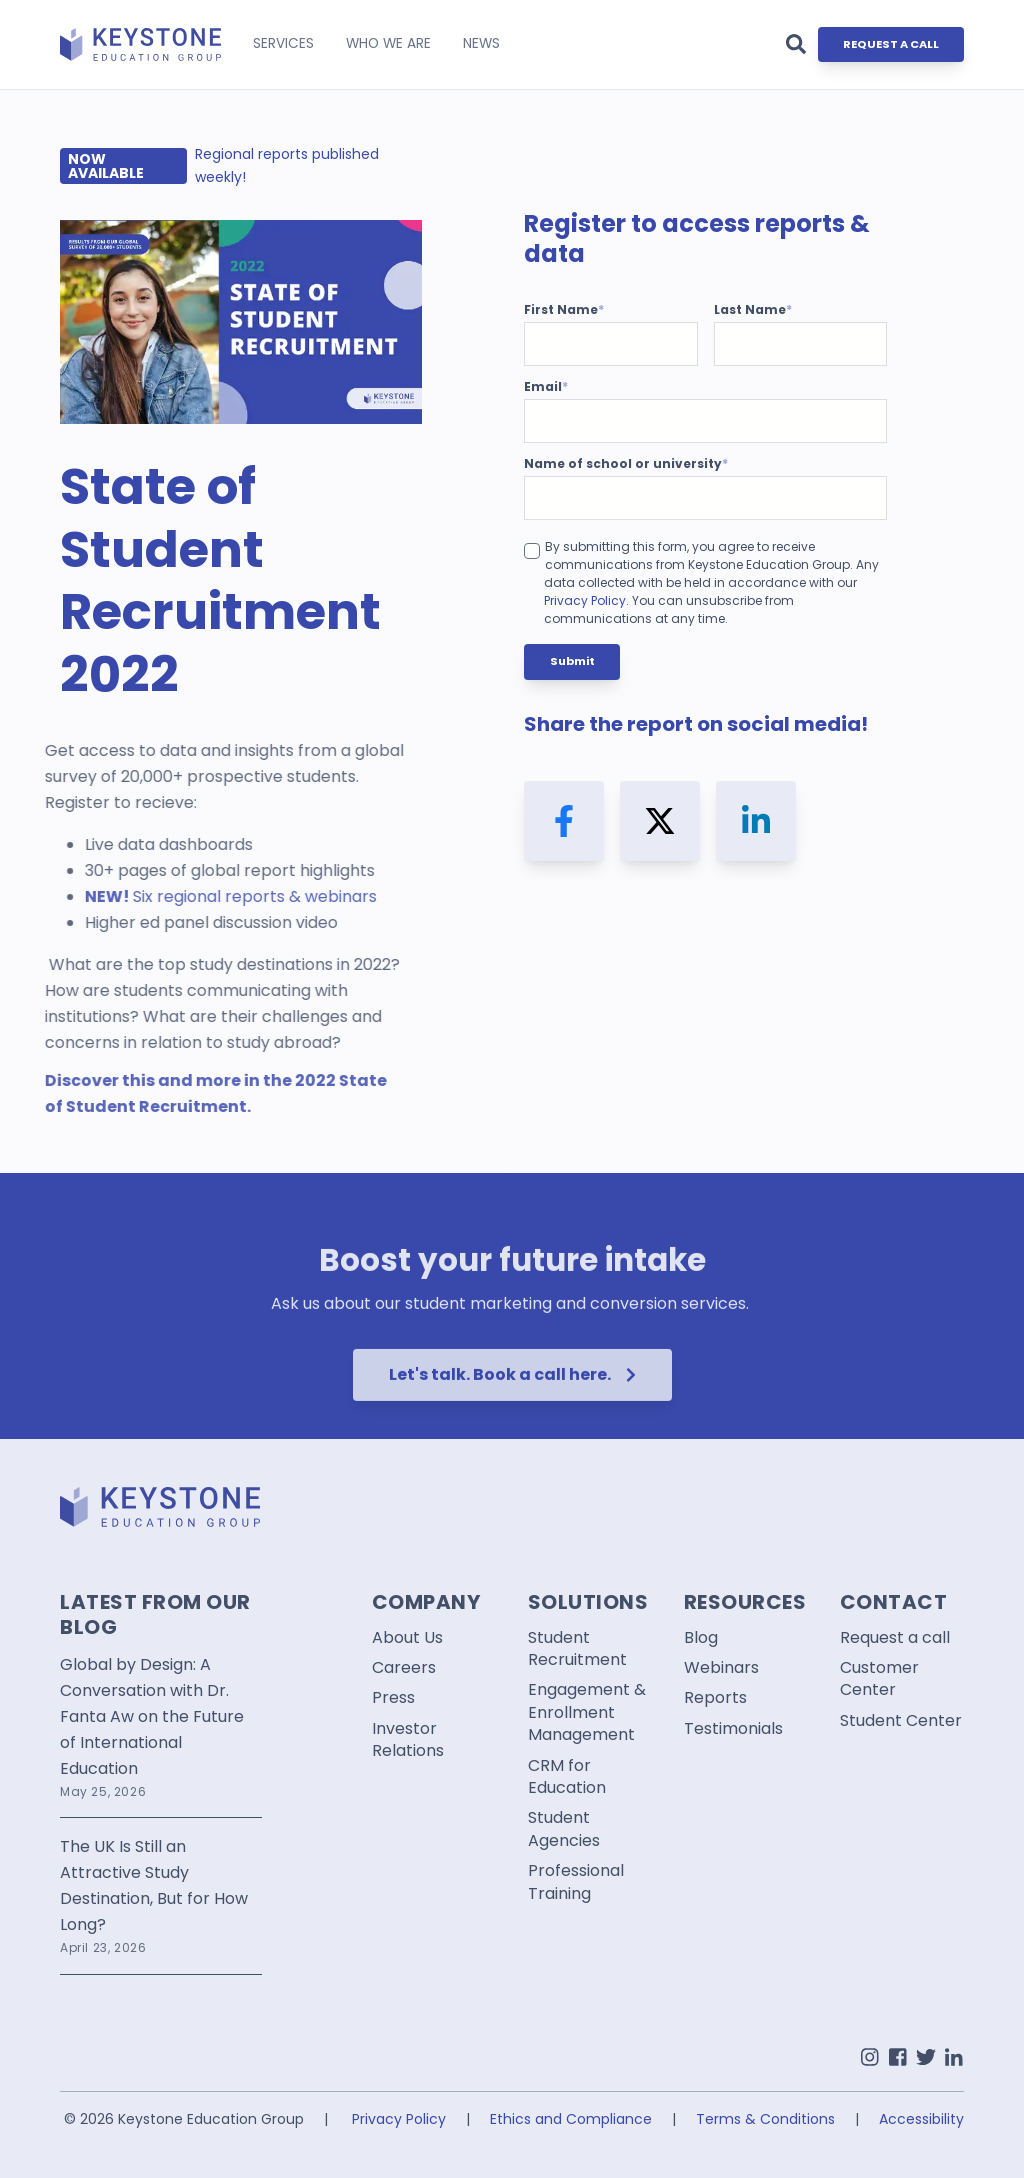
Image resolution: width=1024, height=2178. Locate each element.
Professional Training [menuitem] (576, 1882)
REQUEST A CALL (891, 44)
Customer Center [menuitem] (879, 1679)
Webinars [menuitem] (721, 1668)
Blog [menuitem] (701, 1638)
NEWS (481, 43)
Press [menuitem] (393, 1698)
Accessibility (921, 2119)
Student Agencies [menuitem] (564, 1829)
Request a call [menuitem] (895, 1638)
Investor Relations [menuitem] (408, 1740)
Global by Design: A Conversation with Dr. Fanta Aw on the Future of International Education (152, 1716)
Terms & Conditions (765, 2119)
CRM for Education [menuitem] (567, 1777)
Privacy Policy (585, 600)
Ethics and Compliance (571, 2119)
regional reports (154, 896)
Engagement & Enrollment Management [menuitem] (587, 1712)
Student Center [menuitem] (901, 1721)
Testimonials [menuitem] (733, 1729)
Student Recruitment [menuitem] (577, 1649)
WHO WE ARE (388, 43)
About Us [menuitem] (407, 1638)
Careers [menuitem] (404, 1668)
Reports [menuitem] (715, 1698)
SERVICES (283, 43)
